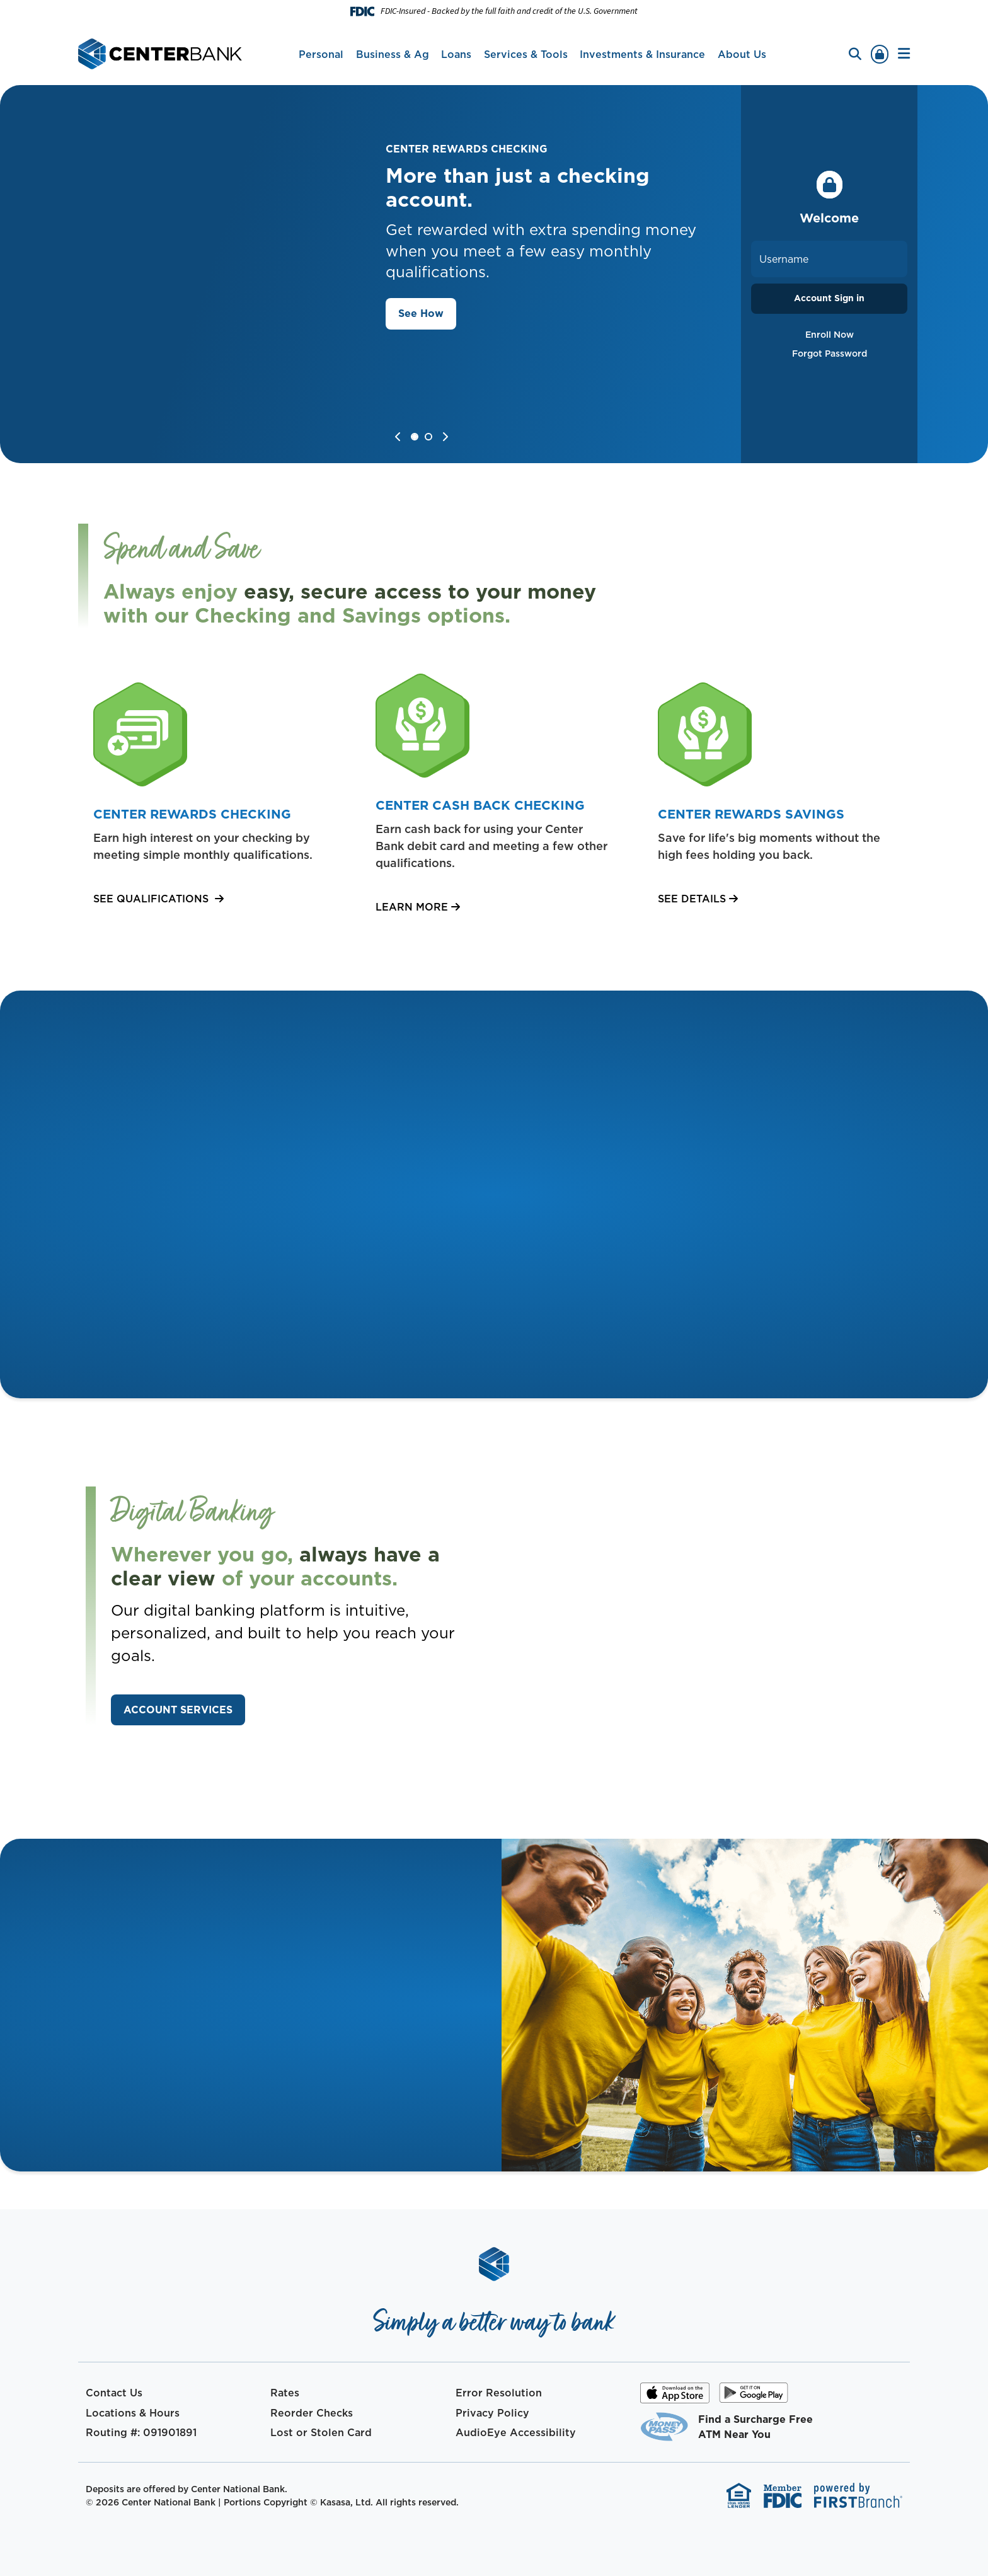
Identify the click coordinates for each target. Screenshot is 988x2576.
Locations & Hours (133, 2413)
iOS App (674, 2397)
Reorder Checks (311, 2413)
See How (421, 313)
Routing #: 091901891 (141, 2432)
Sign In (879, 54)
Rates (284, 2393)
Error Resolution (499, 2393)
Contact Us (114, 2393)
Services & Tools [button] (526, 54)
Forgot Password (829, 353)
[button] (904, 54)
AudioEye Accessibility (516, 2432)
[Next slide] (444, 436)
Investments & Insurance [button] (642, 54)
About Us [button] (742, 54)
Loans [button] (456, 54)
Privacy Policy (492, 2413)
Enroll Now (829, 334)
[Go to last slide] (398, 436)
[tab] (415, 438)
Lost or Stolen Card (321, 2432)
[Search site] (855, 54)
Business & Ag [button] (392, 54)
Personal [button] (321, 54)
